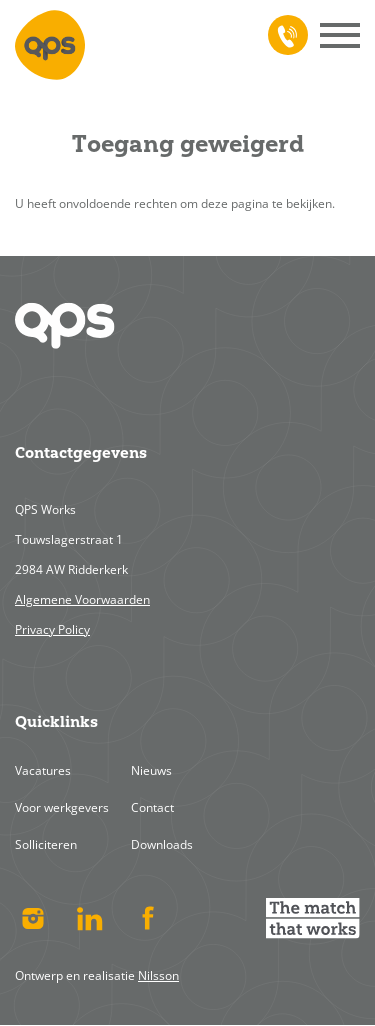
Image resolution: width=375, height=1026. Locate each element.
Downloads (162, 844)
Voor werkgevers (62, 807)
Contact (152, 807)
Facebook (147, 918)
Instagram (32, 918)
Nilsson (158, 975)
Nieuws (151, 770)
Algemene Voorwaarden (82, 599)
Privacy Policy (52, 629)
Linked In (90, 918)
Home (50, 45)
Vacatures (43, 770)
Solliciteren (46, 844)
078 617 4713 (284, 35)
